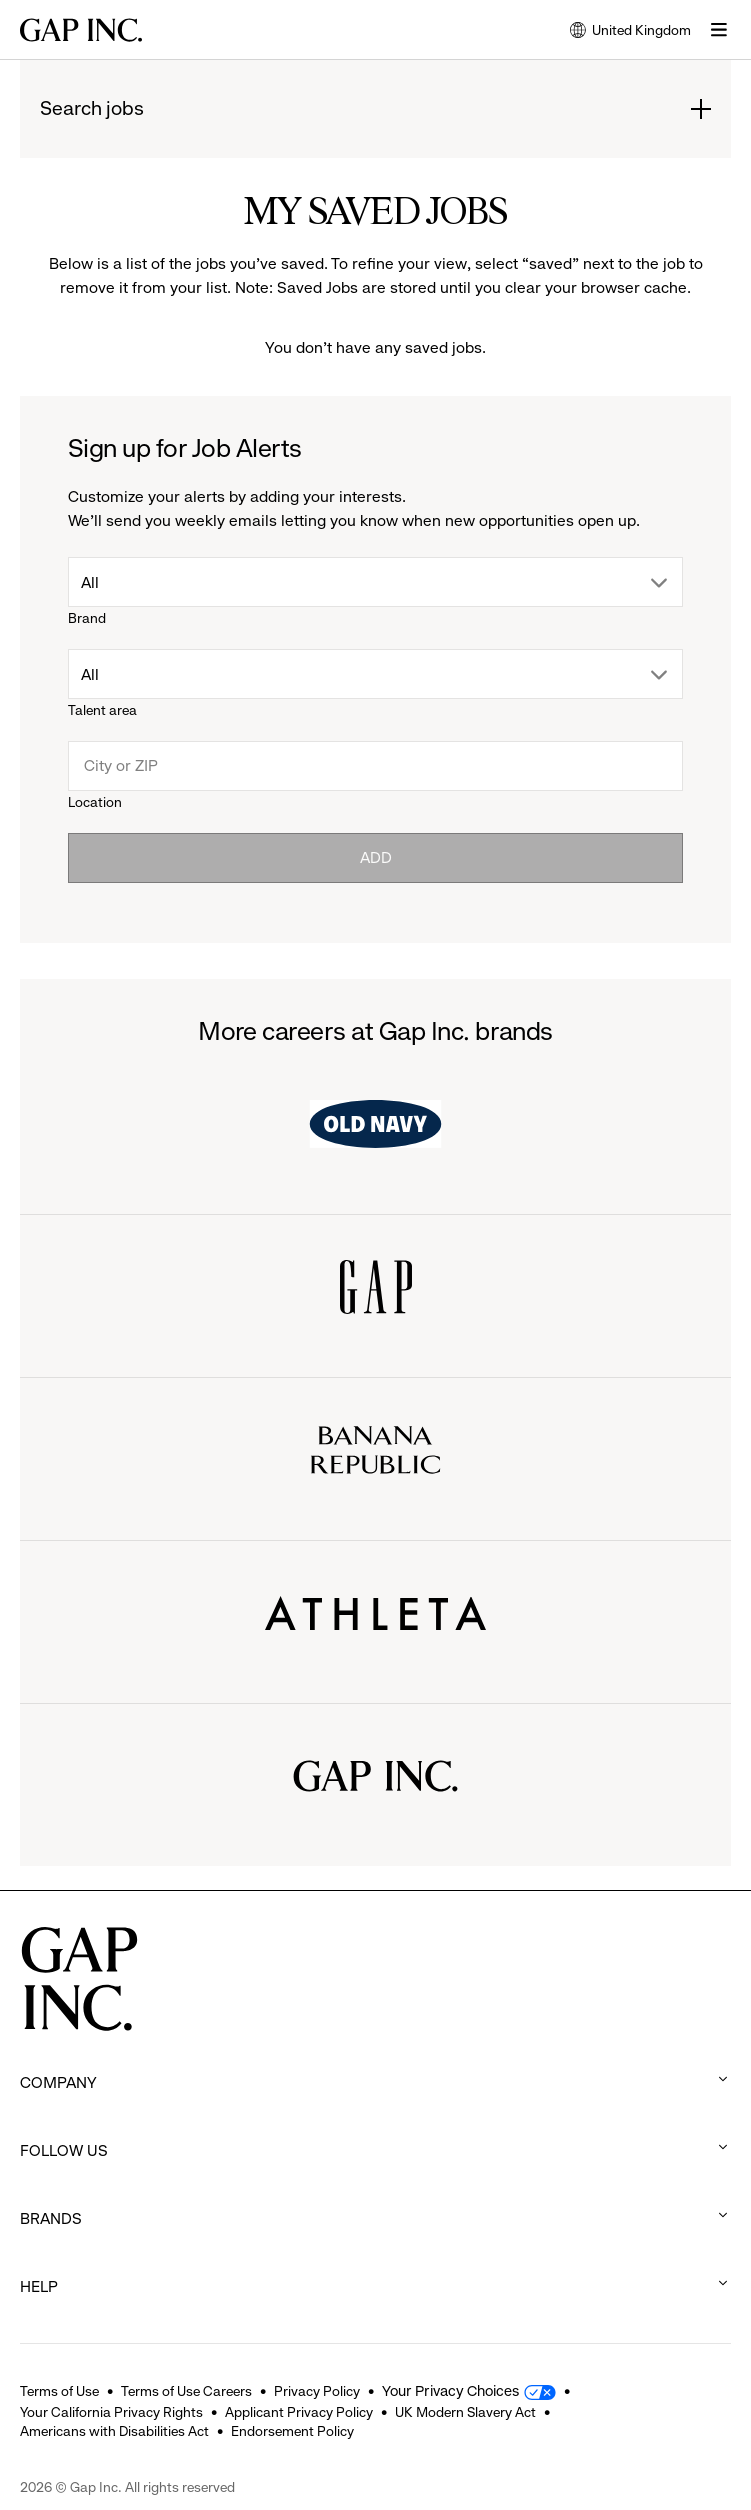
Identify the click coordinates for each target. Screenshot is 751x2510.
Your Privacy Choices (450, 2391)
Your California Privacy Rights (111, 2412)
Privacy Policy (317, 2391)
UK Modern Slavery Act (465, 2412)
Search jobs (92, 109)
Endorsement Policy (292, 2431)
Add (376, 857)
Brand (87, 618)
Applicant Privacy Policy (299, 2412)
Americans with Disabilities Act (114, 2431)
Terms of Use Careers (186, 2391)
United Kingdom (630, 31)
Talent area (102, 710)
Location (95, 802)
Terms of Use (59, 2391)
